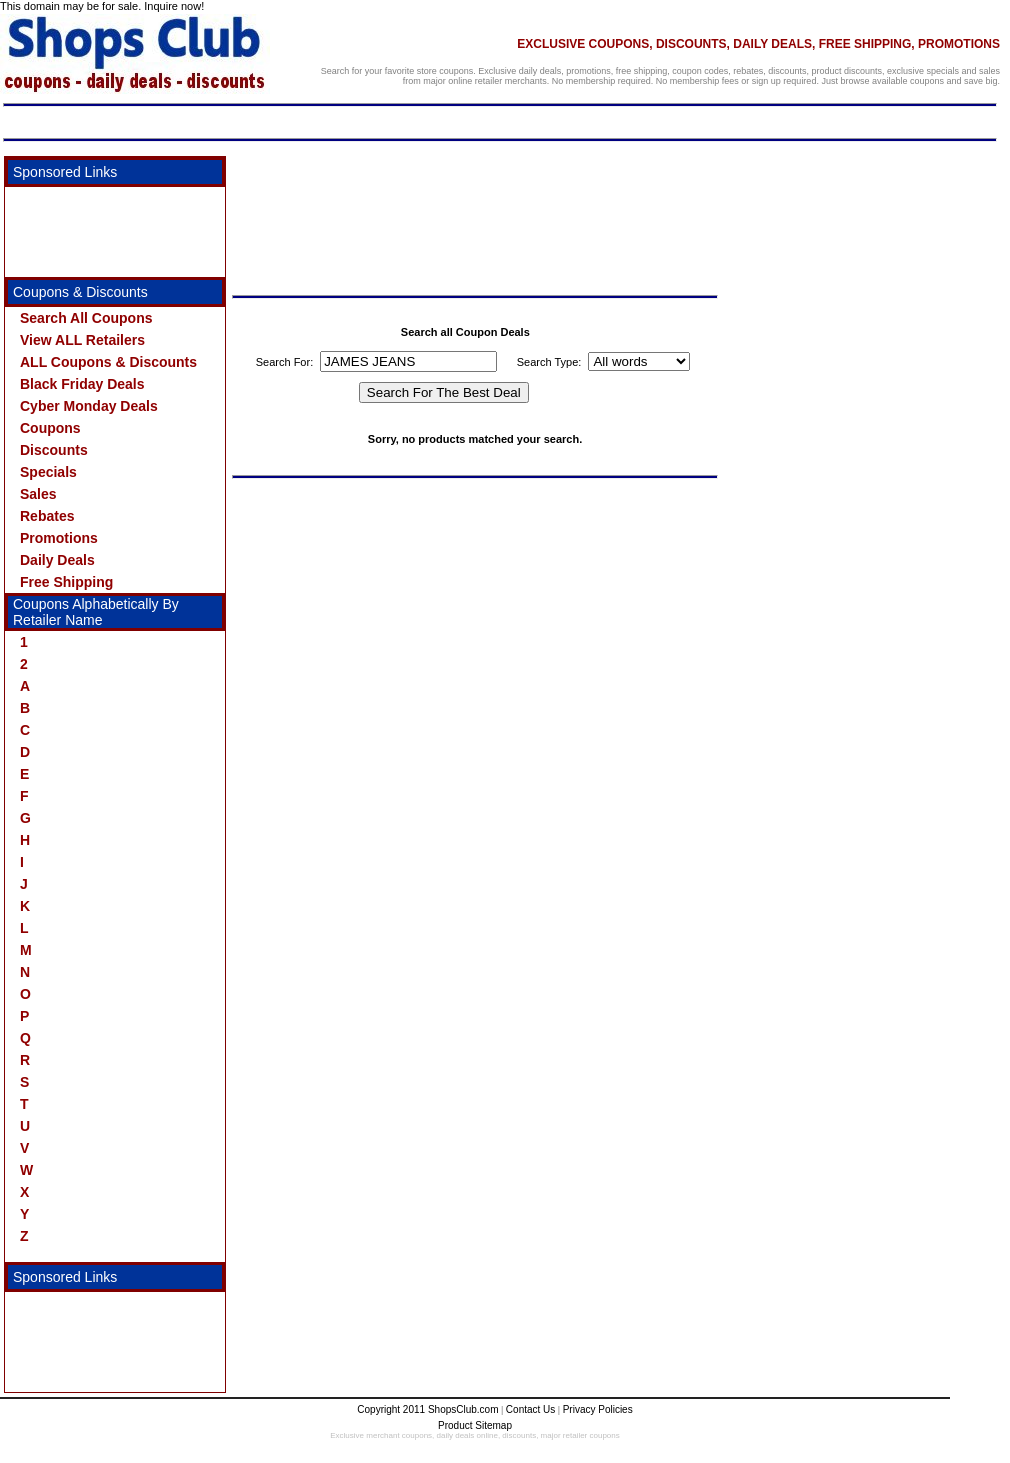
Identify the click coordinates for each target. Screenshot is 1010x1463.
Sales (38, 494)
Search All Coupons (86, 318)
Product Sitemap (475, 1425)
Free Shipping (66, 582)
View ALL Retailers (82, 340)
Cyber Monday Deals (89, 406)
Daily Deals (57, 560)
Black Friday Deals (82, 384)
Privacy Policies (598, 1409)
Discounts (54, 450)
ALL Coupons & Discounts (108, 362)
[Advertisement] (105, 232)
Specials (48, 472)
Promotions (59, 538)
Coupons (50, 428)
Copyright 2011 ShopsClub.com (427, 1409)
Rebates (47, 516)
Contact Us (530, 1409)
